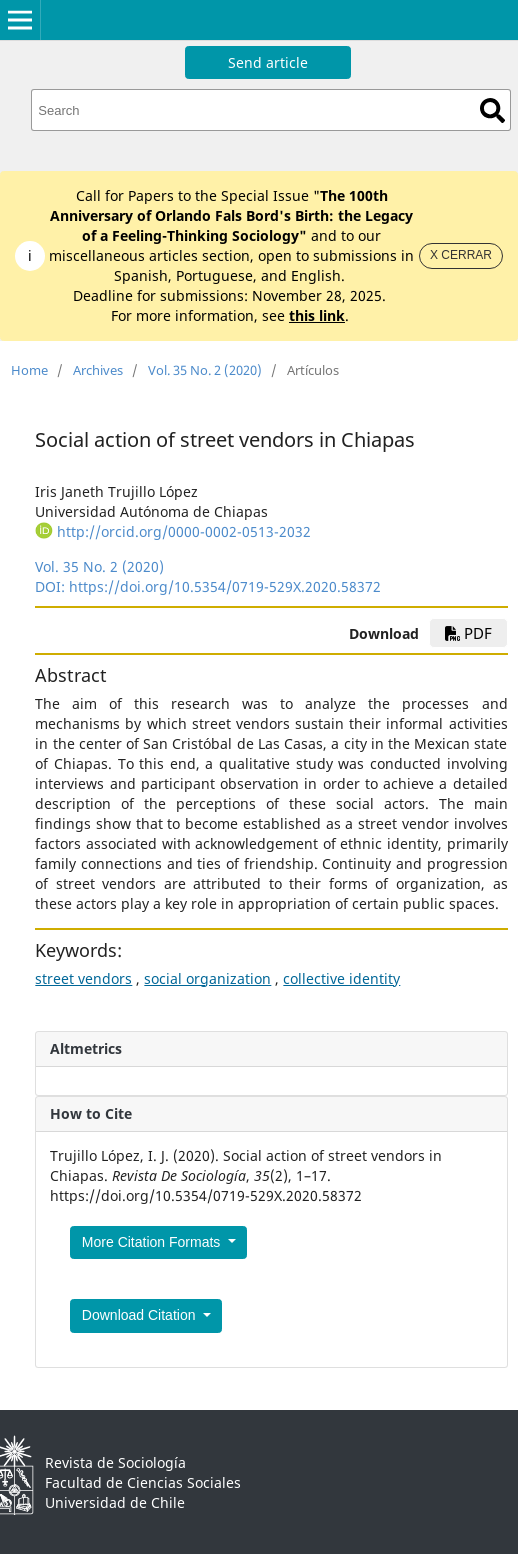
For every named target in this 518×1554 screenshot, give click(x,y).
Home (29, 370)
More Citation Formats (153, 1242)
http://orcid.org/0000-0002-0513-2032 (184, 531)
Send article (268, 62)
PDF (468, 633)
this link (317, 315)
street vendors (83, 978)
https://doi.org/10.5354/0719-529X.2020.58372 (225, 586)
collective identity (341, 978)
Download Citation (141, 1315)
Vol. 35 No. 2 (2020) (205, 370)
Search (492, 110)
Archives (98, 370)
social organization (207, 978)
